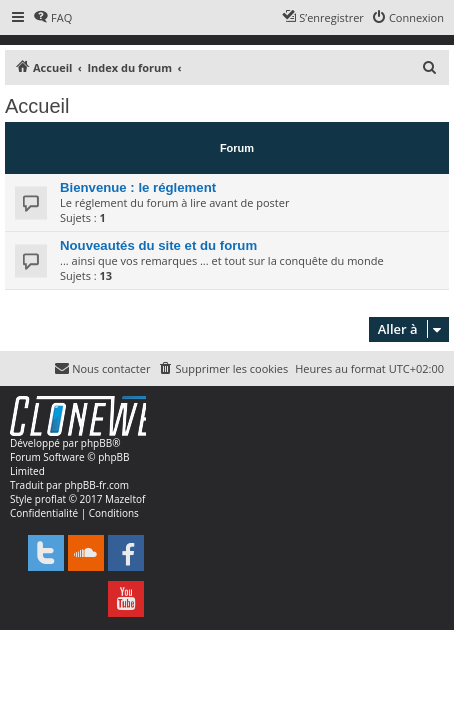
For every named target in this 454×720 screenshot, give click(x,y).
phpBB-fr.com (96, 485)
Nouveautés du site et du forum (158, 245)
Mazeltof (125, 499)
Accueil (37, 106)
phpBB (96, 443)
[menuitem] (52, 18)
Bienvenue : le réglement (138, 187)
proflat (50, 499)
